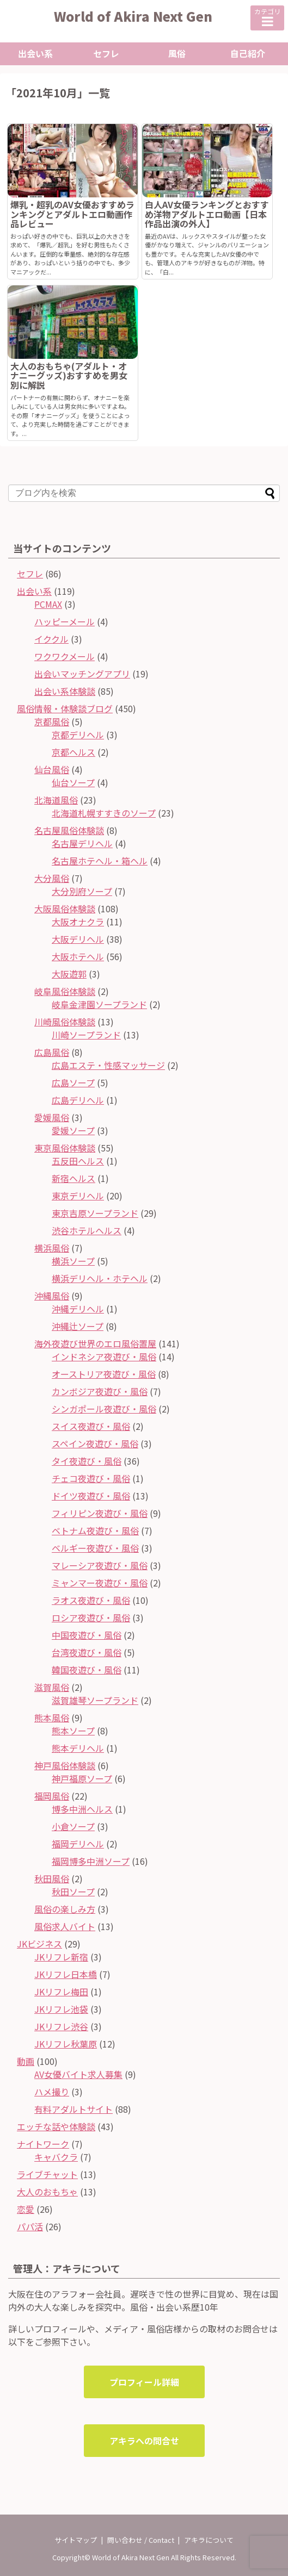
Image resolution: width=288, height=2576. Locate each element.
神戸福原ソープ (82, 1778)
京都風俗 (51, 721)
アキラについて (209, 2540)
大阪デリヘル (78, 938)
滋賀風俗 (51, 1687)
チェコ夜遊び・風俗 (91, 1478)
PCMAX (48, 604)
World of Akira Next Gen (133, 16)
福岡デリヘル (78, 1843)
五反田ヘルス (78, 1160)
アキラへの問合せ (144, 2440)
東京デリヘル (78, 1195)
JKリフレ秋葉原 (65, 2043)
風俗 (177, 53)
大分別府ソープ (82, 891)
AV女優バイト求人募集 (78, 2074)
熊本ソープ (73, 1730)
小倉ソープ (73, 1826)
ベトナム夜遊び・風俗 (95, 1530)
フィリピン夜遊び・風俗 (100, 1513)
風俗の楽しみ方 (64, 1908)
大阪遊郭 (69, 973)
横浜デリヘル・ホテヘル (100, 1278)
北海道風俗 (56, 799)
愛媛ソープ (73, 1130)
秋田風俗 (51, 1878)
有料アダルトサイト (73, 2108)
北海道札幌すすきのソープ (104, 812)
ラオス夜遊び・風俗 (91, 1600)
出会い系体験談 (64, 691)
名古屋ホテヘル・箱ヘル (100, 860)
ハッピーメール (64, 621)
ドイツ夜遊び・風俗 (91, 1495)
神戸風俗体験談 (64, 1765)
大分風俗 (51, 878)
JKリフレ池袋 (61, 2008)
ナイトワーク (43, 2143)
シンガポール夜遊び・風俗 (104, 1408)
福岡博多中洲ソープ (91, 1861)
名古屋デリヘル (82, 843)
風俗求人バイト (64, 1926)
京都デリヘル (78, 734)
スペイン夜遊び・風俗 (95, 1443)
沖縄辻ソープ (77, 1326)
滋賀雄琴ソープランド (95, 1700)
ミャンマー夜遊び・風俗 (100, 1582)
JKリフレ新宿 (61, 1956)
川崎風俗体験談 (64, 1021)
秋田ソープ (73, 1891)
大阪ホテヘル (78, 956)
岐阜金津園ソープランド (99, 1004)
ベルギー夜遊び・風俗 (95, 1547)
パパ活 (30, 2226)
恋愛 (25, 2209)
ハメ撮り (51, 2091)
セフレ (106, 53)
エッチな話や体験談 (56, 2126)
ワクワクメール (64, 656)
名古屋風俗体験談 (69, 830)
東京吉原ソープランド (95, 1212)
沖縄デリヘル (78, 1308)
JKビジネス (39, 1943)
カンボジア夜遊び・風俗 (100, 1391)
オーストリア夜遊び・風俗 (104, 1373)
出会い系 (35, 53)
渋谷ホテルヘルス (86, 1230)
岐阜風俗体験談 (64, 991)
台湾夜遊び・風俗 (86, 1652)
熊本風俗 (51, 1717)
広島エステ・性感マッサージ (108, 1065)
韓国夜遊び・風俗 (86, 1669)
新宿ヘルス (73, 1178)
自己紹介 (247, 53)
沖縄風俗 (51, 1295)
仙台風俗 (51, 769)
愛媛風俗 (51, 1117)
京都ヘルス (73, 751)
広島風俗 (51, 1052)
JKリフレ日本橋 (65, 1974)
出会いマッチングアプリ (82, 673)
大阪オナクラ (78, 921)
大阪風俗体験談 (64, 908)
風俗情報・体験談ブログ (65, 708)
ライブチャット (47, 2174)
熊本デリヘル (78, 1747)
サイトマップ (75, 2540)
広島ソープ (73, 1082)
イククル (51, 638)
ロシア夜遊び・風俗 (91, 1617)
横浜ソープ (73, 1260)
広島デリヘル (78, 1099)
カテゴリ (267, 17)
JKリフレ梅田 (61, 1991)
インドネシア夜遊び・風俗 (104, 1356)
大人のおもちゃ (47, 2191)
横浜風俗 (51, 1247)
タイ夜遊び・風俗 (86, 1460)
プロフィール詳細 (144, 2381)
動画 (25, 2061)
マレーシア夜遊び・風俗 (100, 1565)
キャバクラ (56, 2156)
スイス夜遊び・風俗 (91, 1426)
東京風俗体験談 (64, 1147)
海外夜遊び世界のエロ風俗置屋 (95, 1343)
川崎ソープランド (86, 1034)
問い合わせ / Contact (140, 2540)
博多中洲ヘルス (82, 1808)
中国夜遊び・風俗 (86, 1634)
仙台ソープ (73, 782)
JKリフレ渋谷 (61, 2026)
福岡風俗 (51, 1795)
